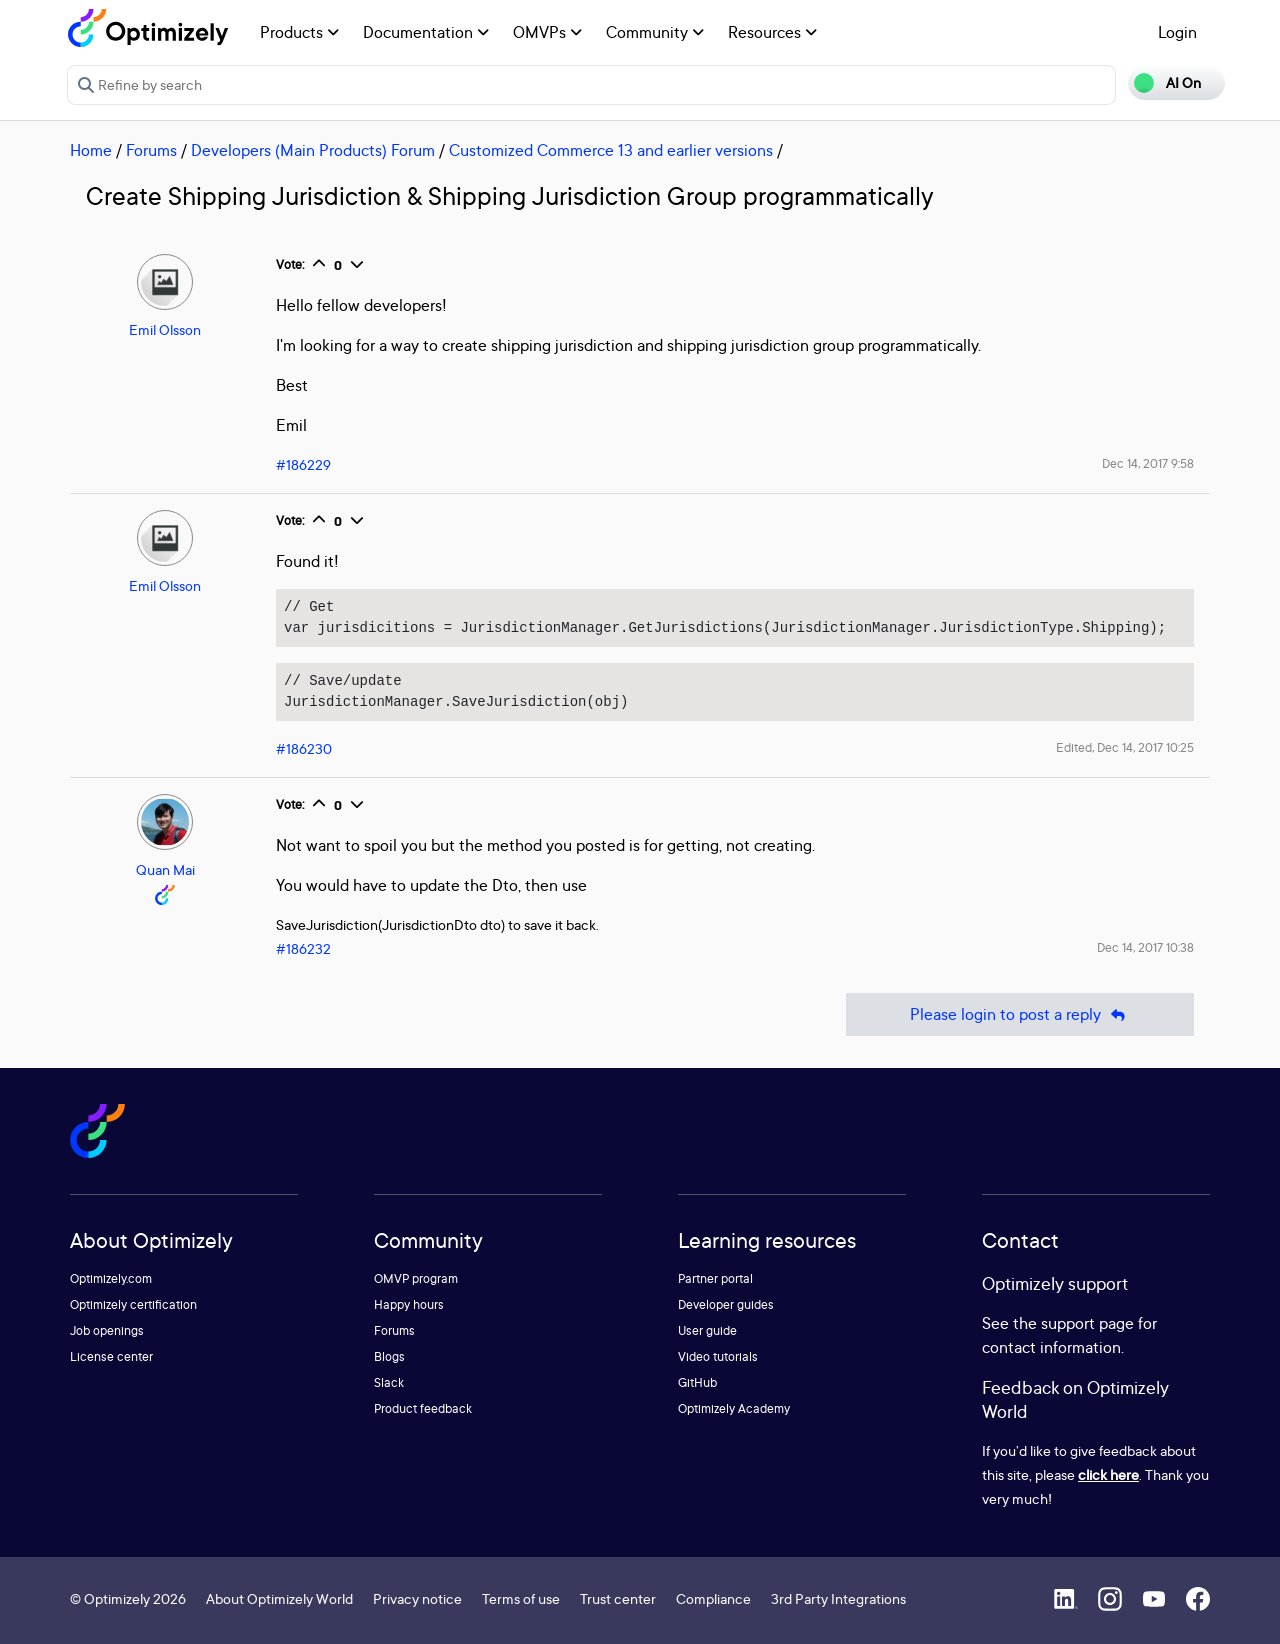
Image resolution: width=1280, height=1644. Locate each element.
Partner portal (715, 1278)
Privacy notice (417, 1598)
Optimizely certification (133, 1304)
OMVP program (416, 1278)
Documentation (426, 32)
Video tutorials (718, 1356)
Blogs (389, 1356)
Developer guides (726, 1304)
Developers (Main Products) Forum (313, 150)
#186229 (303, 464)
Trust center (618, 1598)
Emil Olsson (165, 329)
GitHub (697, 1382)
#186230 (304, 748)
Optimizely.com (111, 1278)
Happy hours (409, 1304)
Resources (772, 32)
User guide (707, 1330)
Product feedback (423, 1408)
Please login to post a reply (1020, 1014)
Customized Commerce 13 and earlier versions (611, 150)
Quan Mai (165, 869)
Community (655, 32)
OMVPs (547, 32)
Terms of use (521, 1598)
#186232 (303, 948)
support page (1087, 1323)
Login (1177, 32)
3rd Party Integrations (838, 1598)
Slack (389, 1382)
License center (111, 1356)
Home (91, 150)
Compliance (713, 1598)
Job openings (107, 1330)
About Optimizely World (279, 1598)
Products (299, 32)
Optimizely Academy (734, 1408)
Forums (151, 150)
